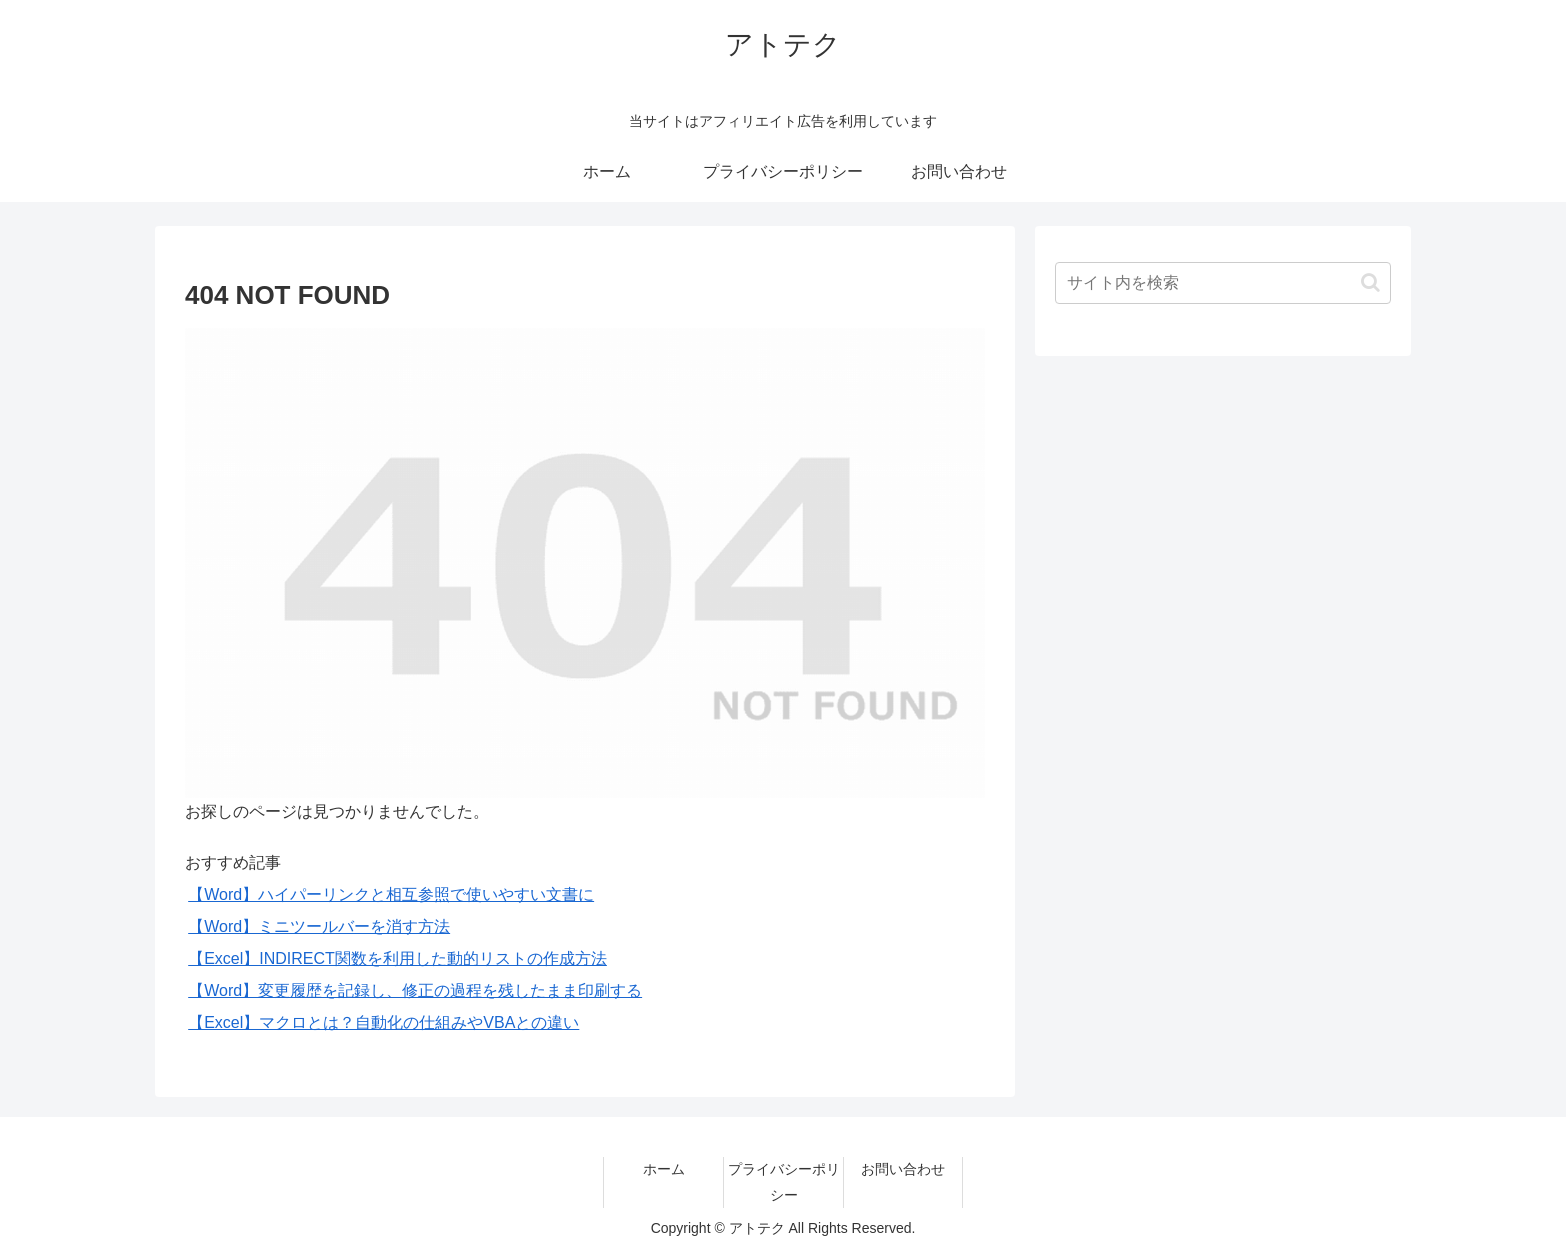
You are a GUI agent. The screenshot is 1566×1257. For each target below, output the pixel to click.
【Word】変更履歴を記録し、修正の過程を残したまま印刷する (415, 990)
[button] (1370, 282)
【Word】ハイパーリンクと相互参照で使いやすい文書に (391, 894)
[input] (1223, 283)
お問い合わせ (903, 1169)
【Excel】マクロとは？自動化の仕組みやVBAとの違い (383, 1022)
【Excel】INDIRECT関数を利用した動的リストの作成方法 (397, 958)
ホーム (664, 1169)
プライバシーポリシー (784, 1181)
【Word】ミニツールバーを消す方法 (319, 926)
